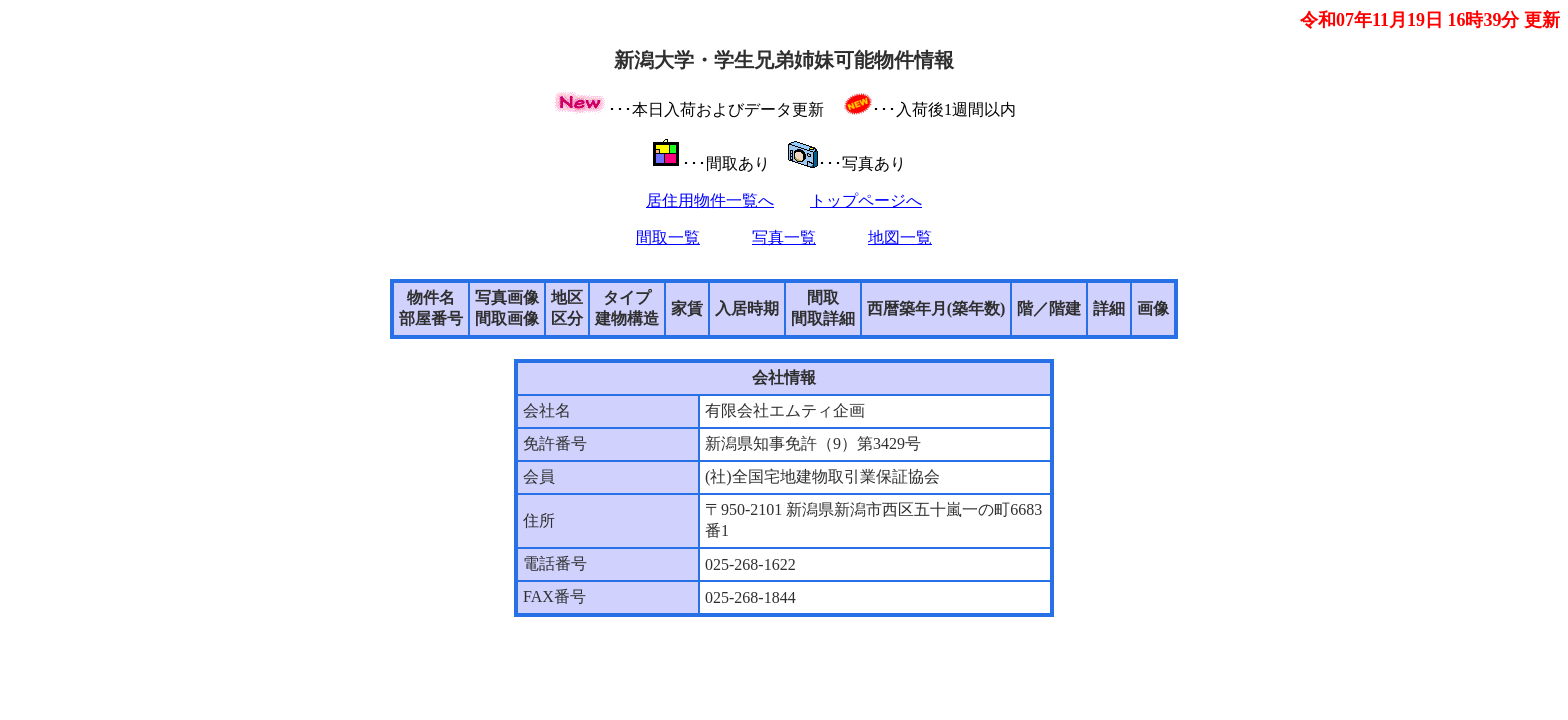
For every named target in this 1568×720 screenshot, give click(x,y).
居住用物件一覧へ (710, 200)
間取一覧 (668, 237)
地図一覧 (900, 237)
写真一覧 (784, 237)
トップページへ (866, 200)
